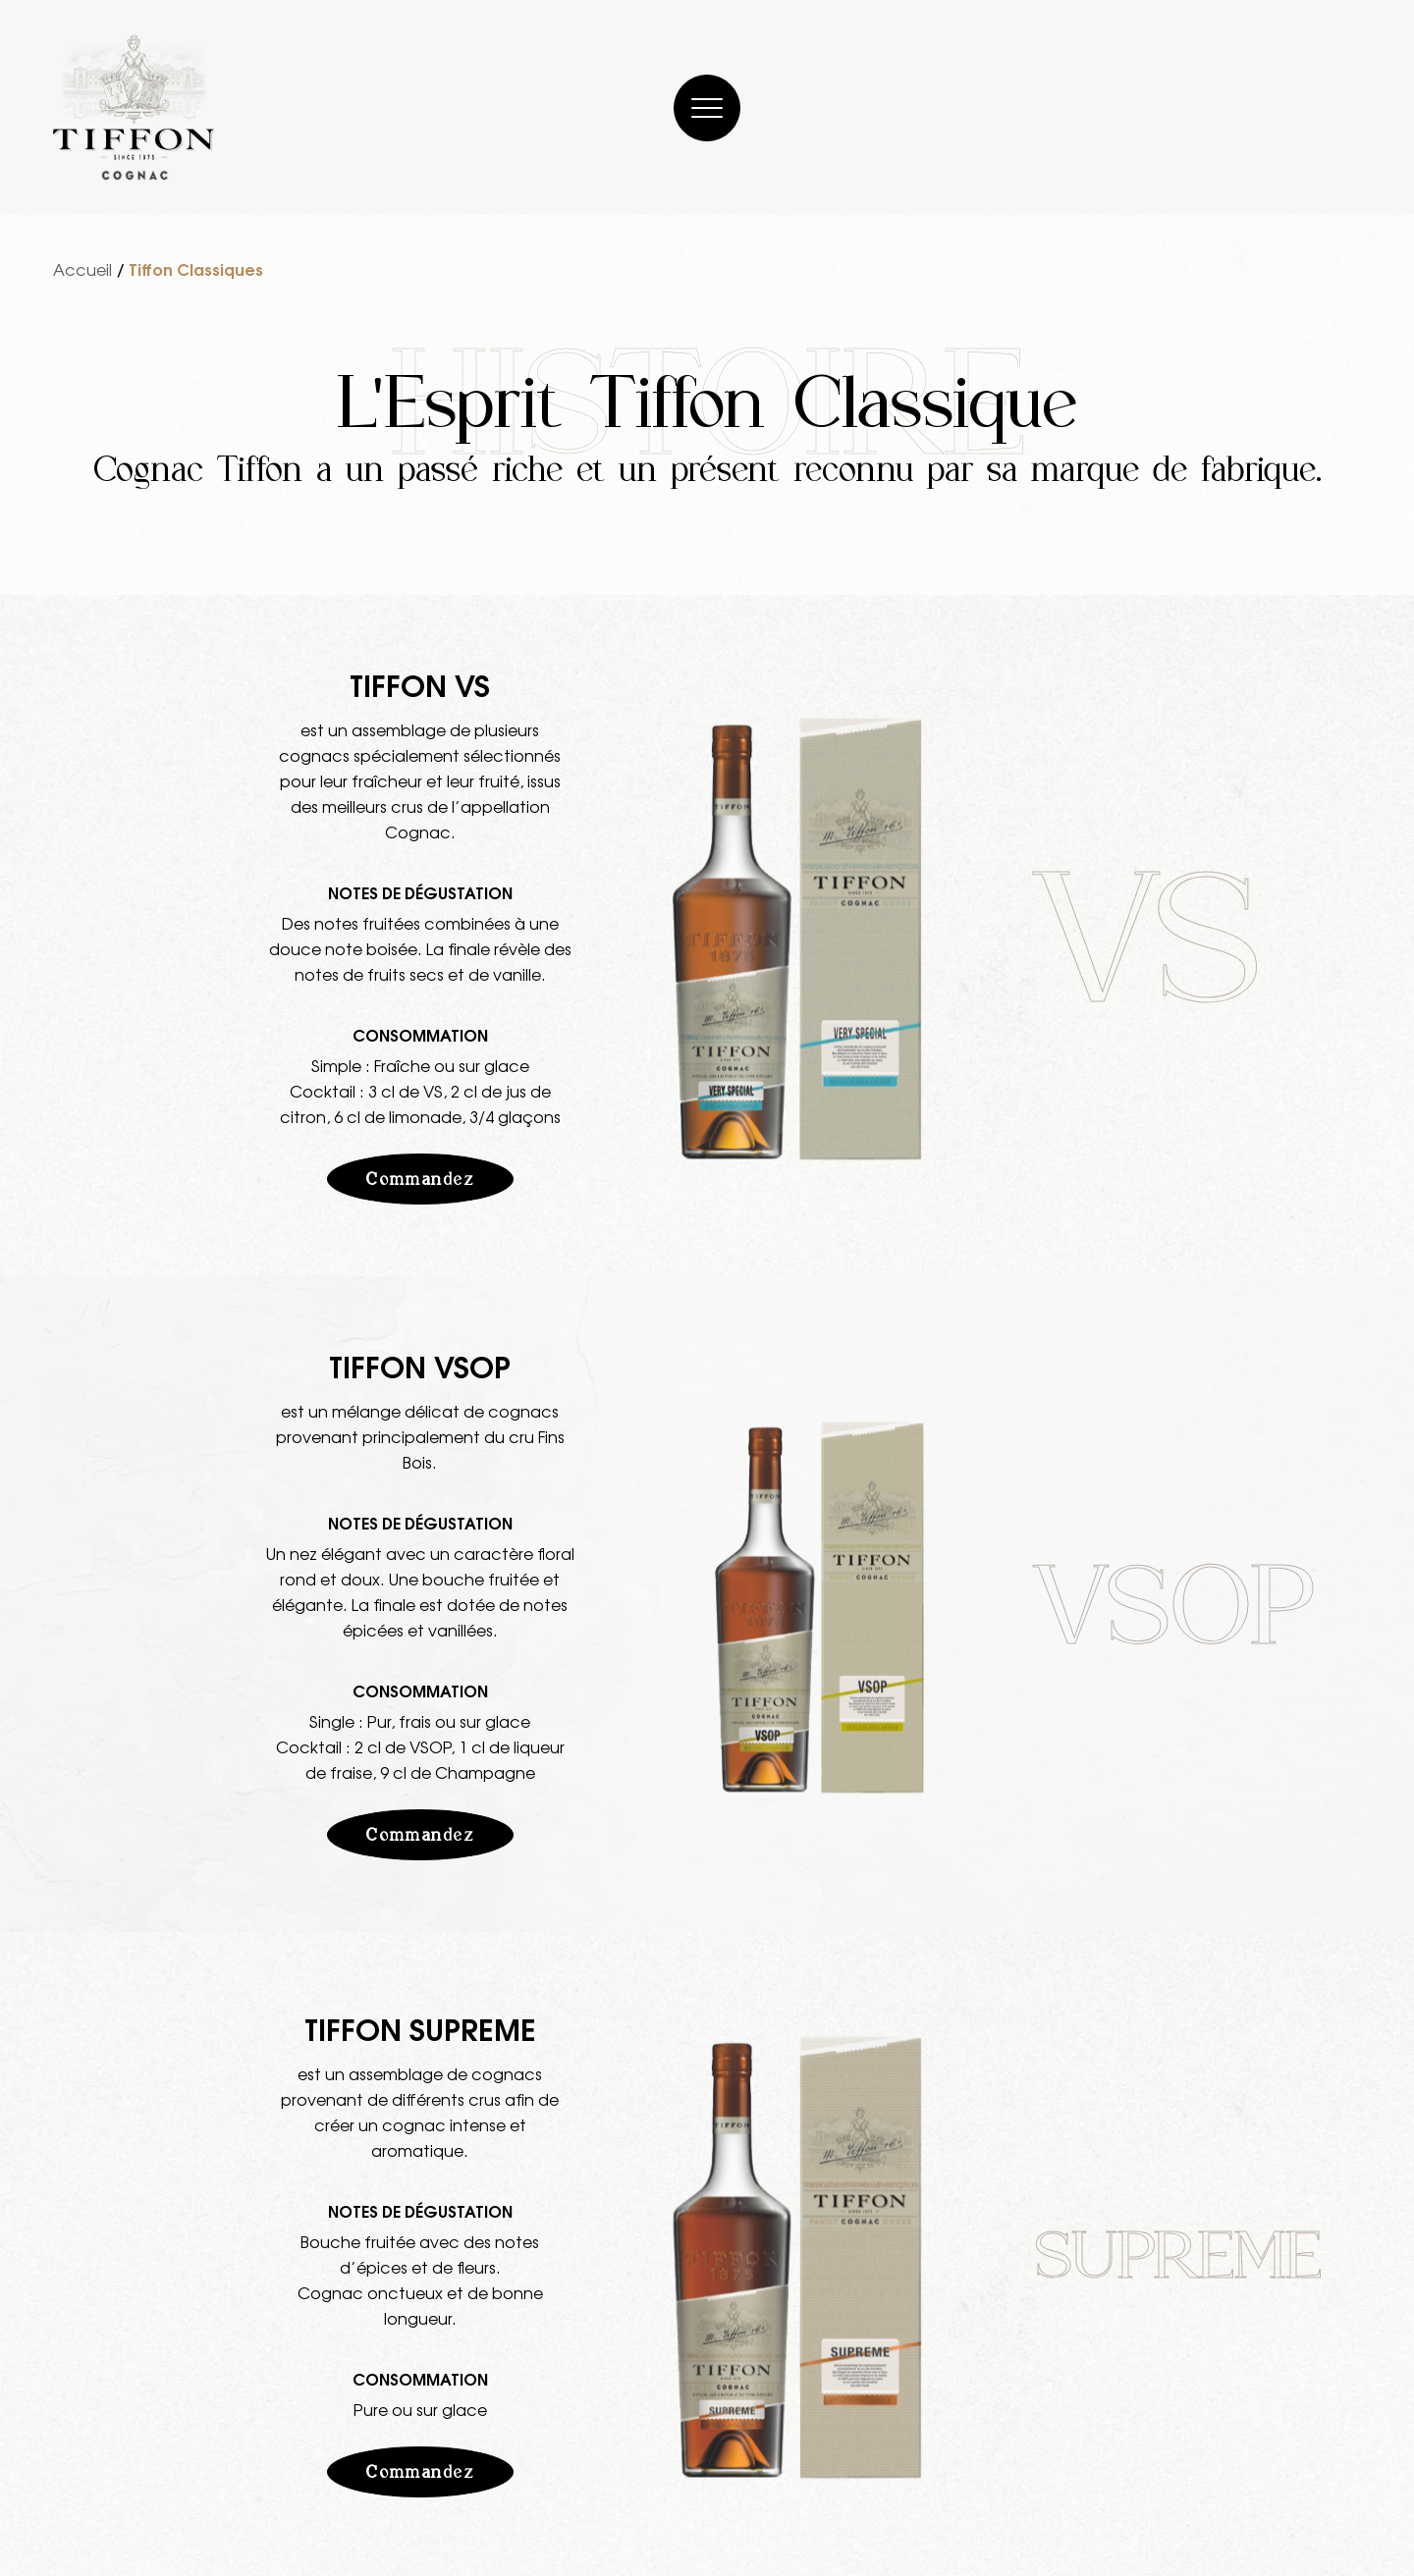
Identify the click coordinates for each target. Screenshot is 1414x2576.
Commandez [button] (419, 1179)
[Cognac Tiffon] (134, 107)
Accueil (82, 269)
